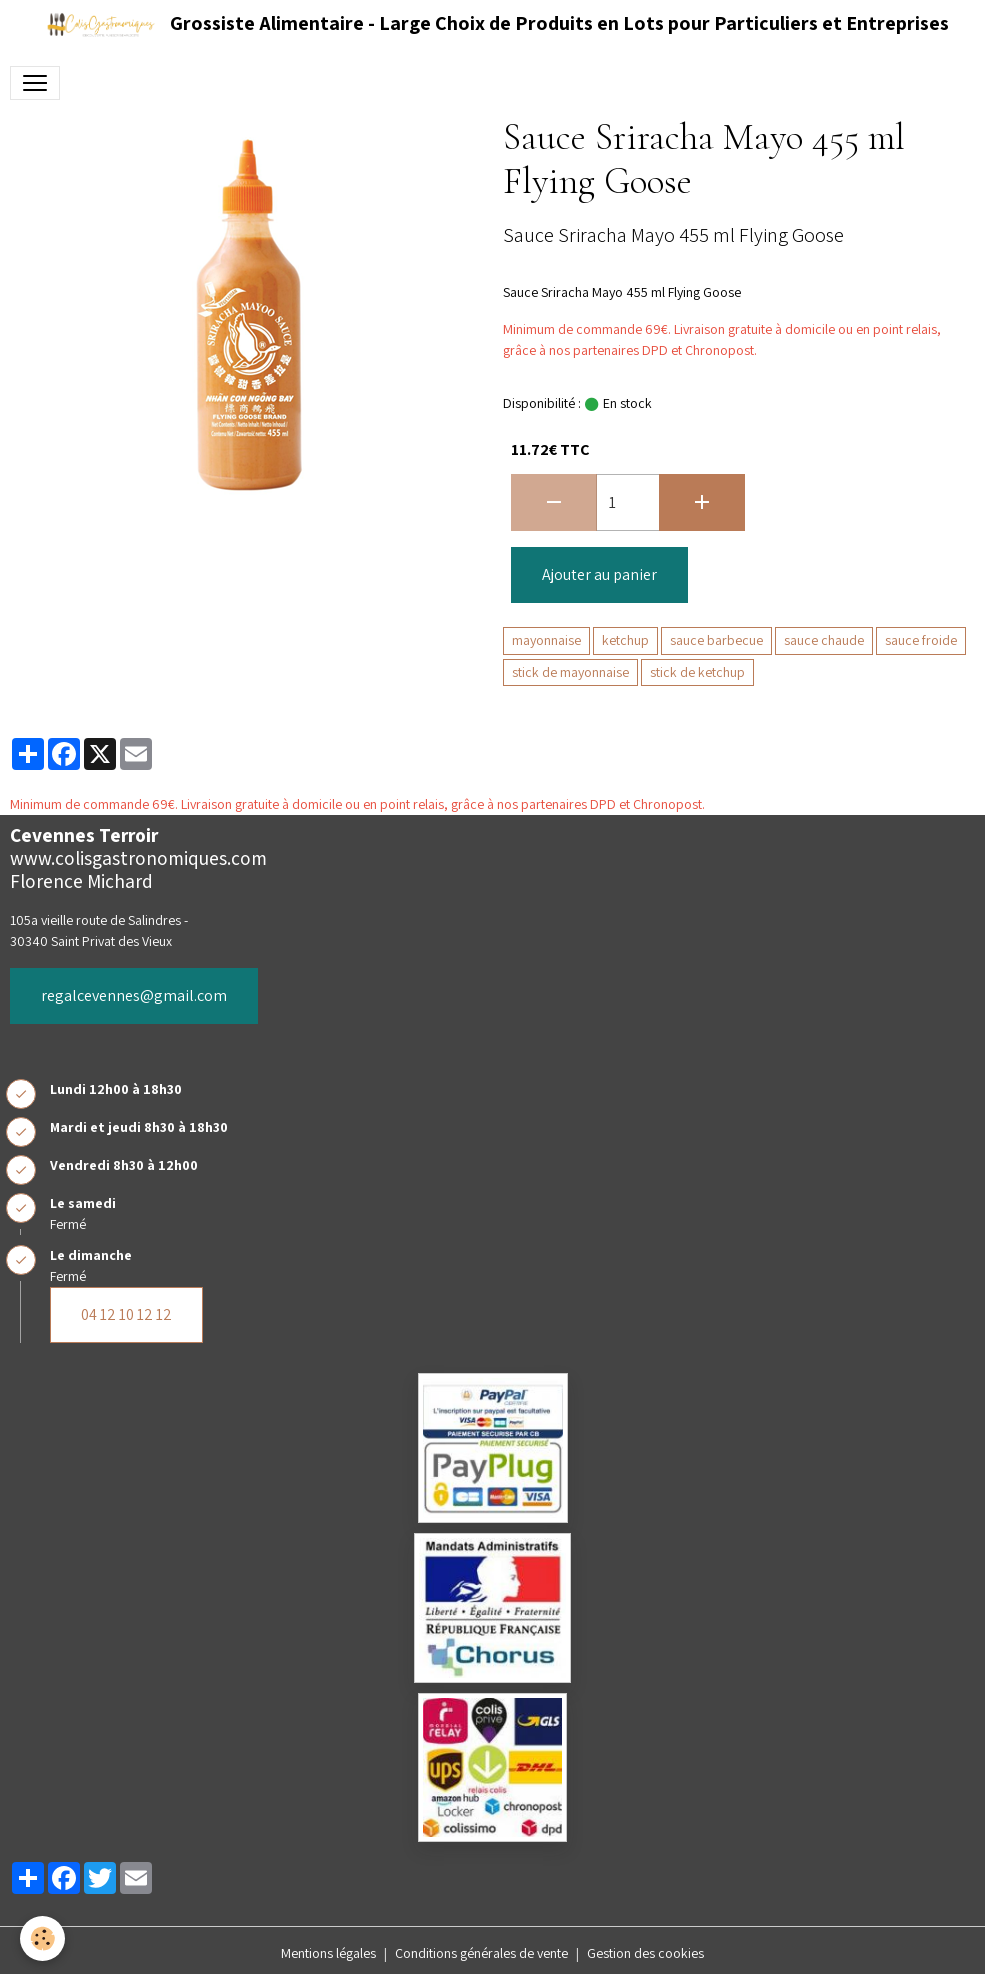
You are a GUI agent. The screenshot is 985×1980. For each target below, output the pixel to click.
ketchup (625, 640)
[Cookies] (42, 1938)
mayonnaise (546, 640)
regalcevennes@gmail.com (134, 995)
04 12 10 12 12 (126, 1314)
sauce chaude (824, 640)
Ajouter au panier (599, 574)
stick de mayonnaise (570, 672)
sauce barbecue (716, 640)
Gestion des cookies (645, 1953)
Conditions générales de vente (481, 1953)
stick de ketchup (697, 672)
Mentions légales (328, 1953)
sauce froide (921, 640)
